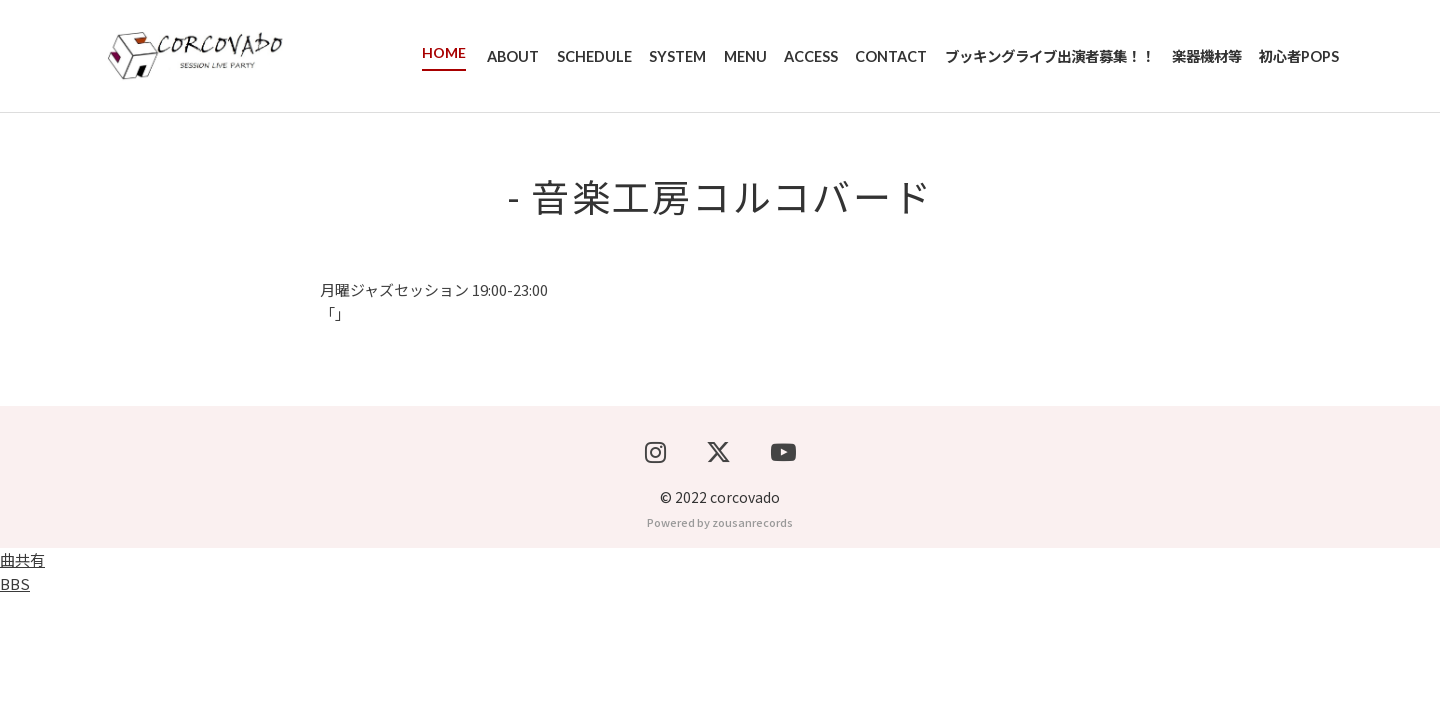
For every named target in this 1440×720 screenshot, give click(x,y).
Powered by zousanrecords (720, 646)
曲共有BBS (22, 695)
